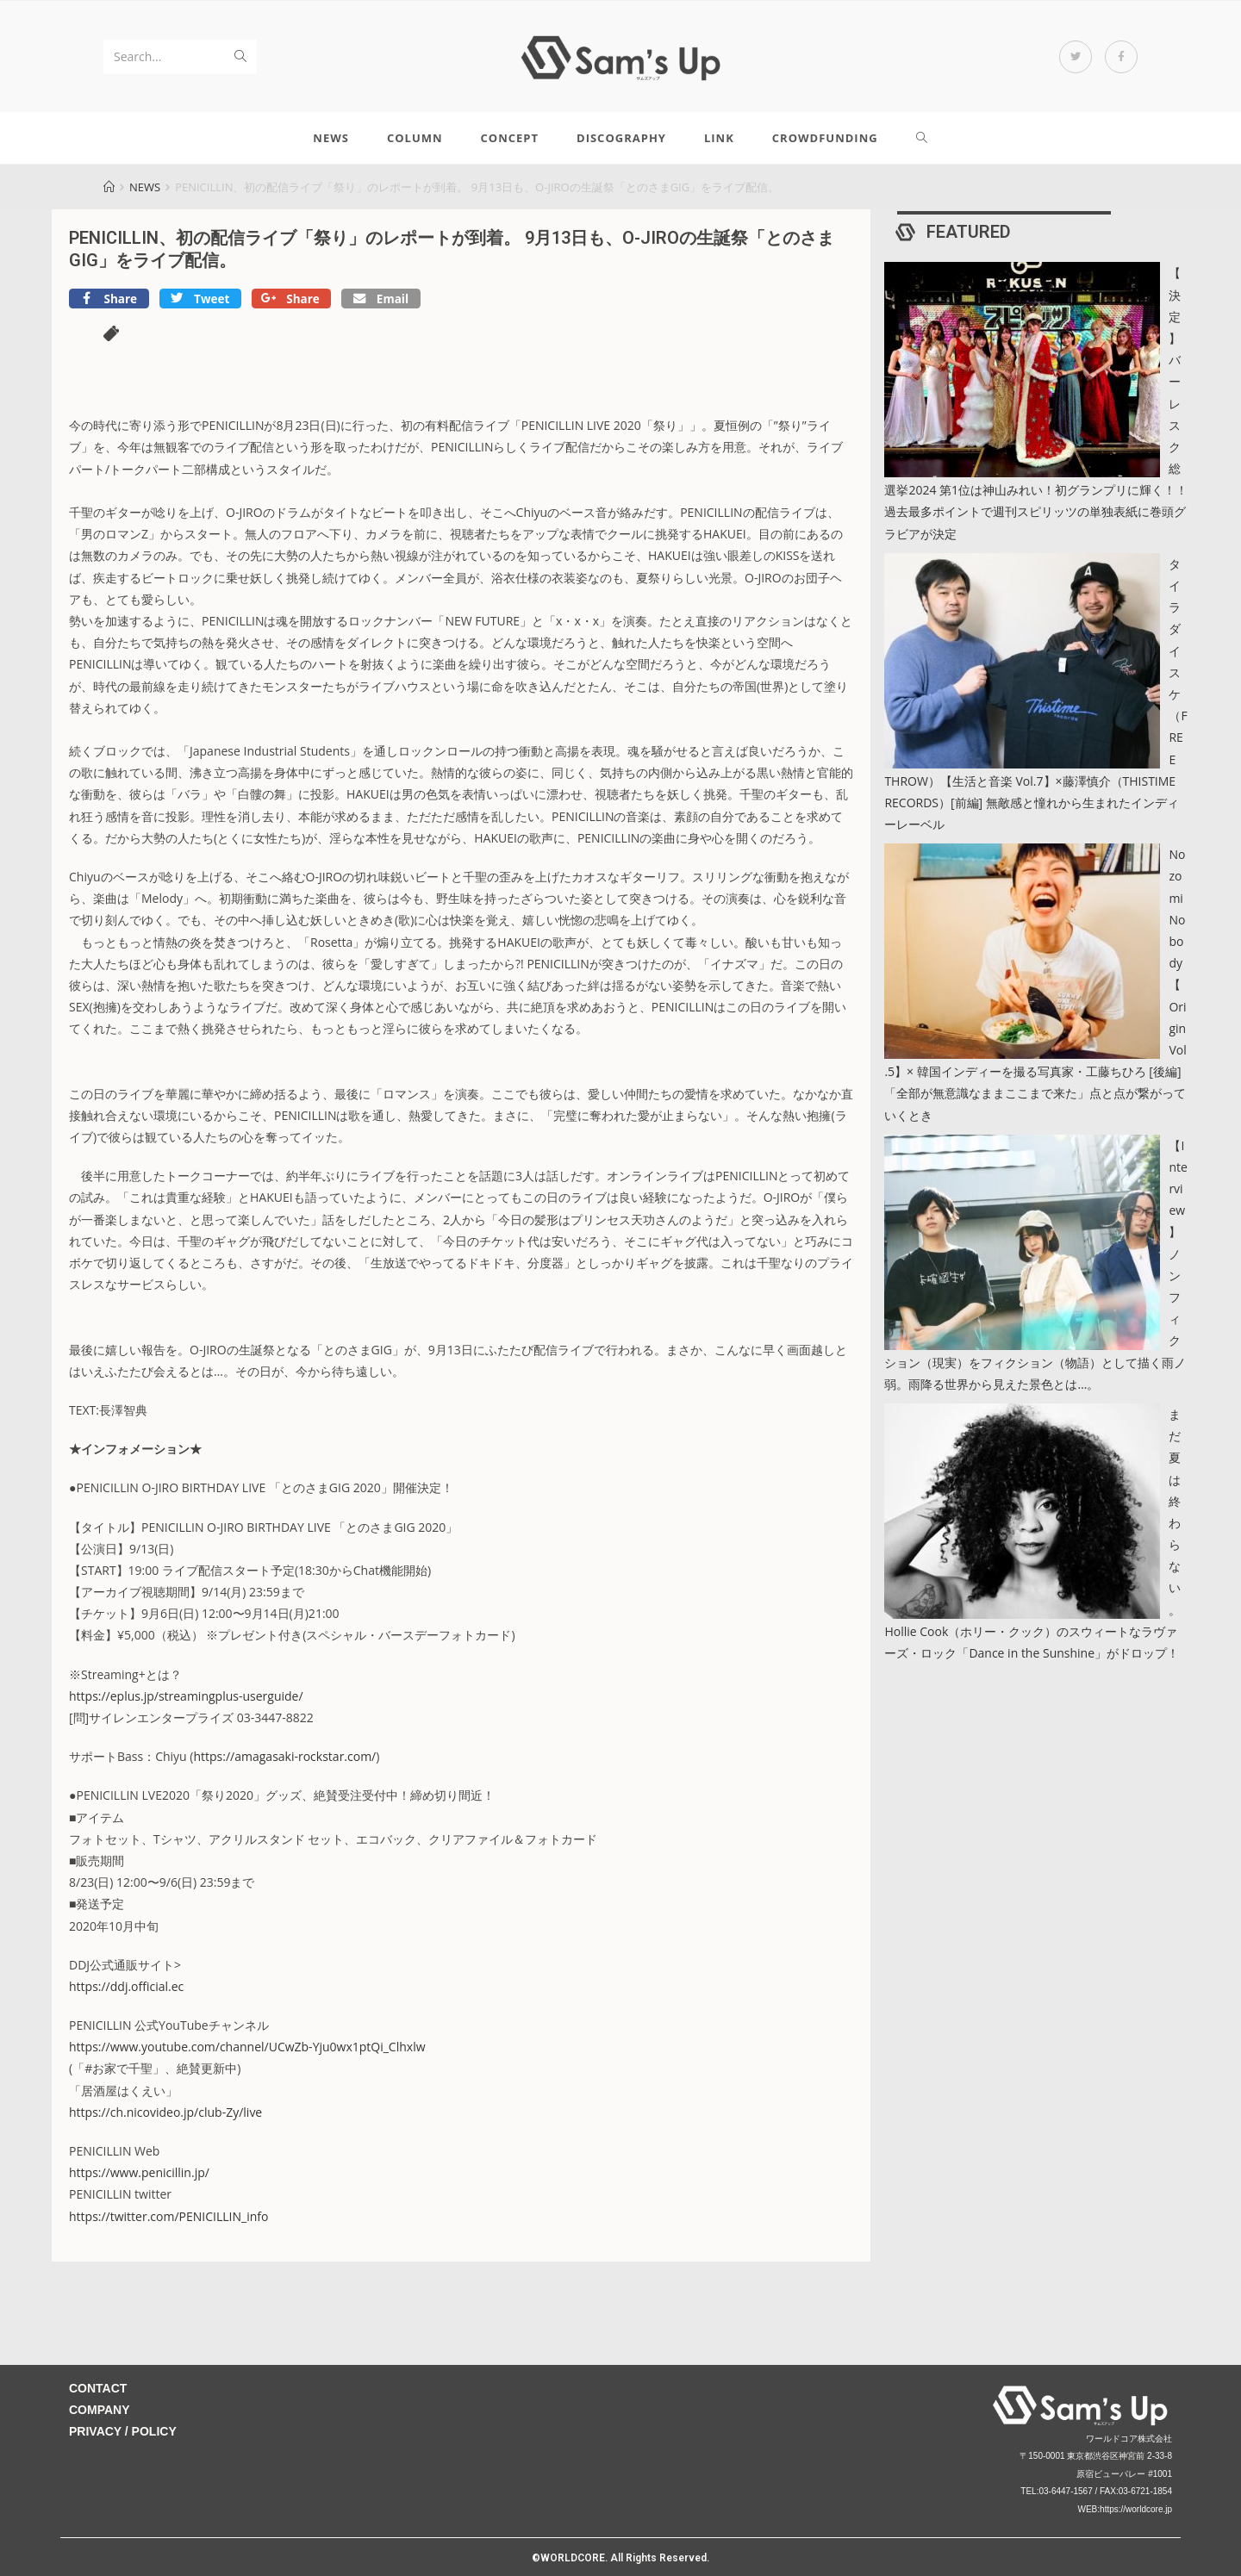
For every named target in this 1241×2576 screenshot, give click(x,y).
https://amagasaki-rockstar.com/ (284, 1756)
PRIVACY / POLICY (123, 2431)
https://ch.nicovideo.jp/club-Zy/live (165, 2112)
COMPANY (99, 2410)
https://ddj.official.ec (126, 1986)
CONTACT (98, 2388)
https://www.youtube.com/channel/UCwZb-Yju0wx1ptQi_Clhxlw (247, 2046)
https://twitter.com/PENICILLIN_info (168, 2216)
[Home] (109, 187)
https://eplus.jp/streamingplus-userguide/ (186, 1696)
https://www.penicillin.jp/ (139, 2172)
